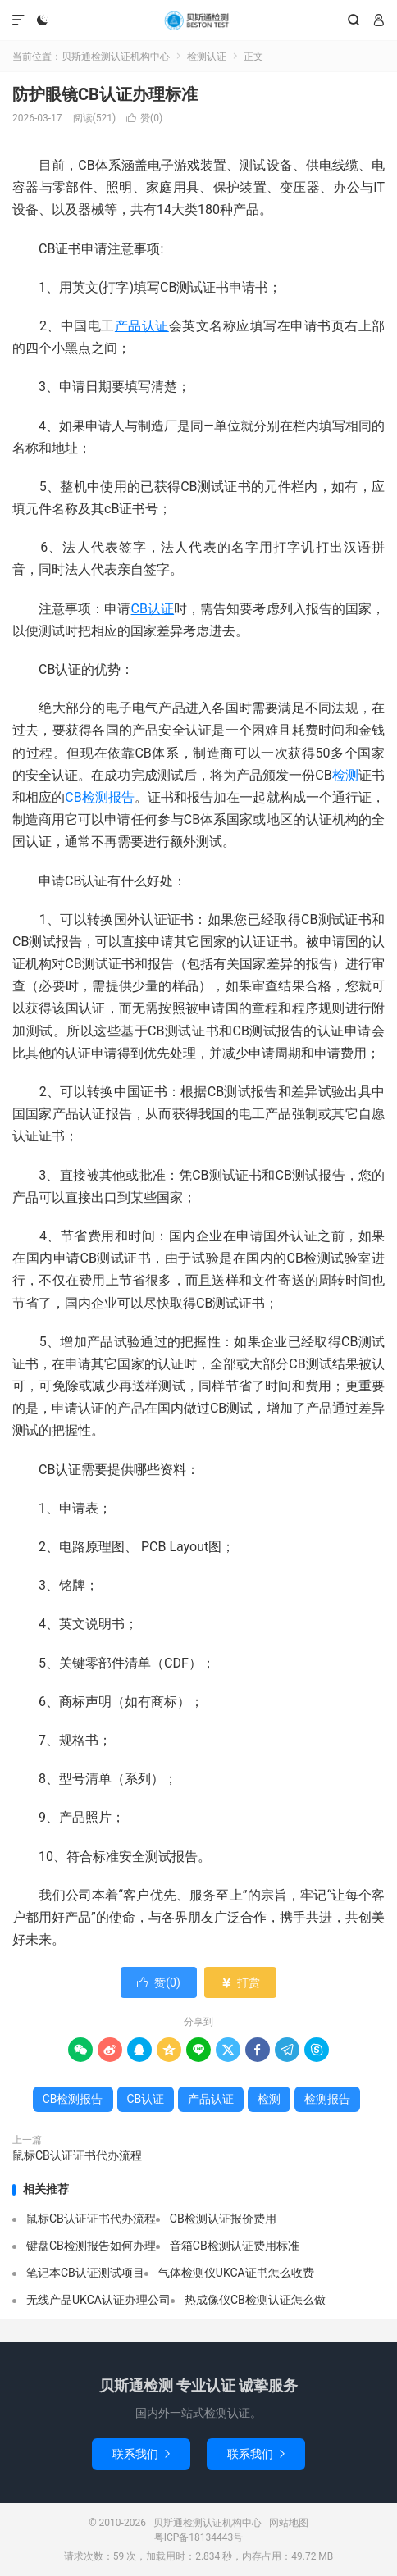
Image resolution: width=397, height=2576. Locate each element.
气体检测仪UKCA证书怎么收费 (236, 2272)
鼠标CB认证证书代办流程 (77, 2155)
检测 (345, 775)
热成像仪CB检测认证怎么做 (255, 2299)
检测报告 (327, 2098)
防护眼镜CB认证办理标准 (105, 94)
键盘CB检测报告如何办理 (91, 2245)
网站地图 (288, 2522)
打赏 (240, 1982)
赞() (144, 118)
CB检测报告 (100, 797)
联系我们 (141, 2453)
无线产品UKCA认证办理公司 (98, 2299)
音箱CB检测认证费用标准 (234, 2245)
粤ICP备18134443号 (199, 2537)
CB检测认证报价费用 (223, 2218)
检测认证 (206, 56)
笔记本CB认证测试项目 (85, 2272)
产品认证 (142, 326)
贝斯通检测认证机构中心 (198, 20)
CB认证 (153, 609)
